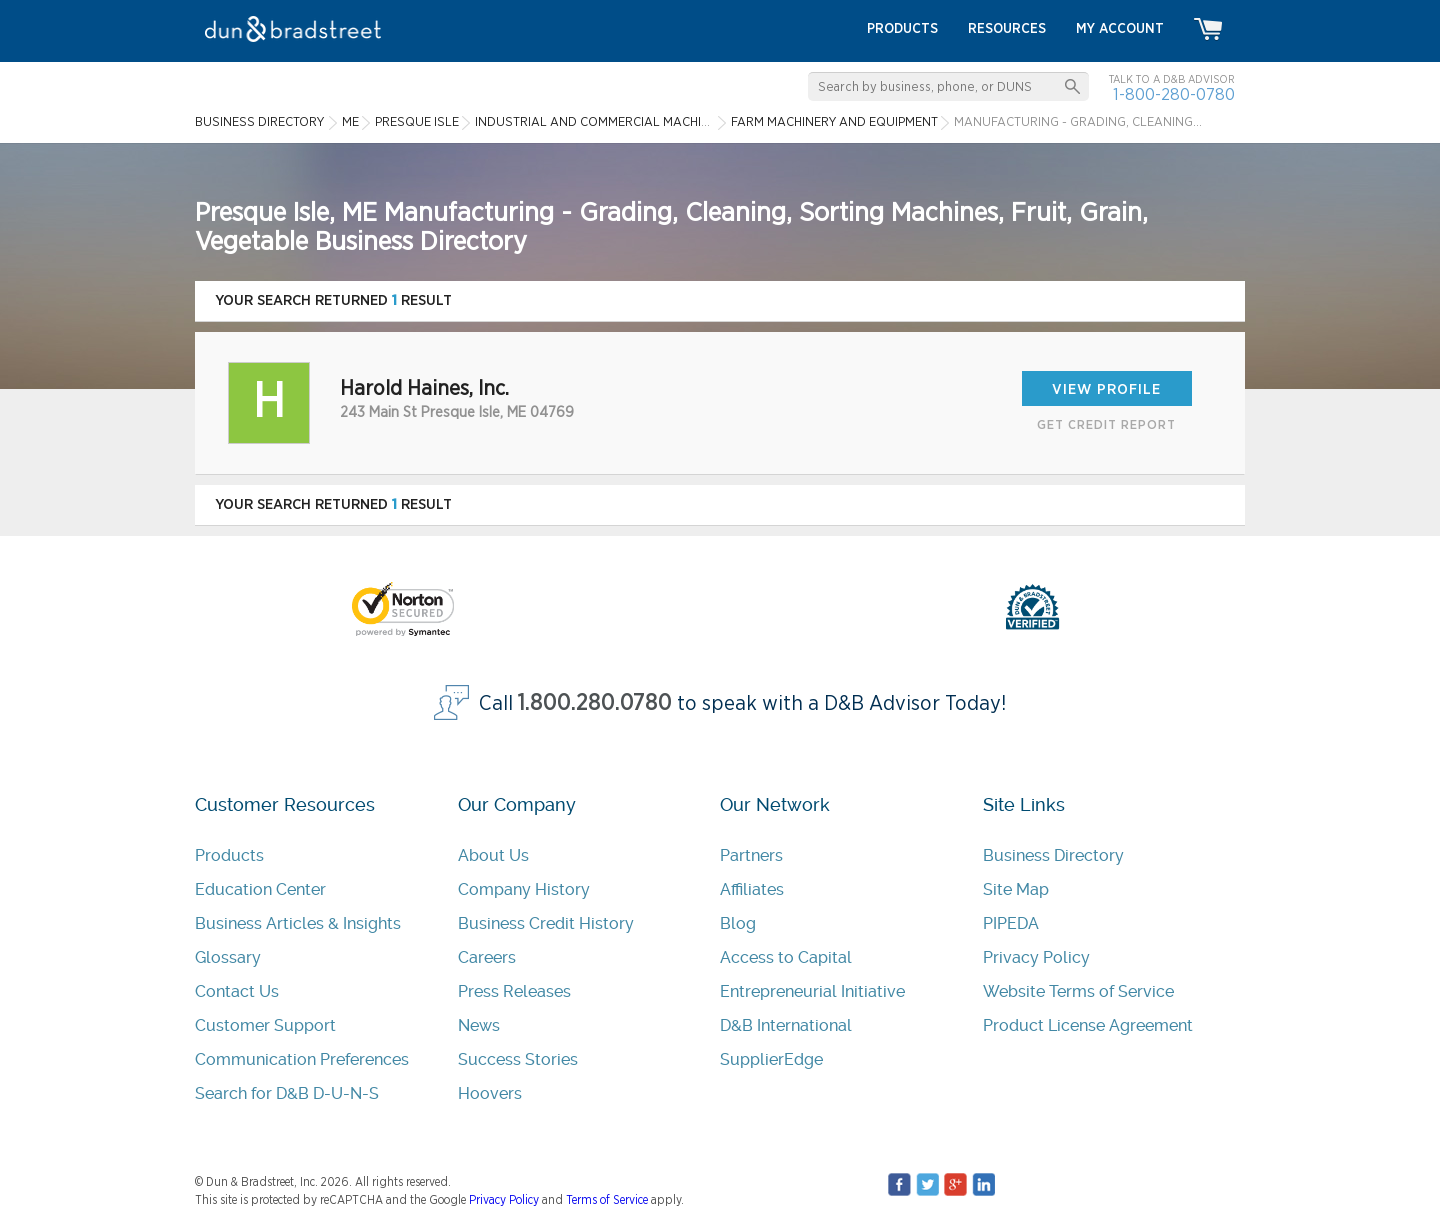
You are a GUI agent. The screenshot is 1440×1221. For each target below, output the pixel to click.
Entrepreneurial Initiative (812, 991)
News (479, 1025)
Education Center (260, 889)
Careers (487, 957)
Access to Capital (786, 957)
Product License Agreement (1088, 1025)
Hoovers (490, 1093)
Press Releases (514, 991)
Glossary (228, 957)
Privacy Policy (1036, 957)
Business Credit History (546, 923)
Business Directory (1053, 855)
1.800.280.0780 (595, 703)
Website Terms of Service (1078, 991)
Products (229, 855)
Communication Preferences (302, 1059)
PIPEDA (1011, 923)
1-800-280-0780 (1174, 94)
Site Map (1016, 889)
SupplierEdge (771, 1059)
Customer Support (265, 1025)
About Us (493, 855)
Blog (738, 923)
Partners (751, 855)
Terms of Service (607, 1200)
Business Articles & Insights (298, 923)
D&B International (786, 1025)
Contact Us (237, 991)
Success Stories (518, 1059)
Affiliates (752, 889)
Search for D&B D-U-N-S (287, 1093)
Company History (524, 889)
